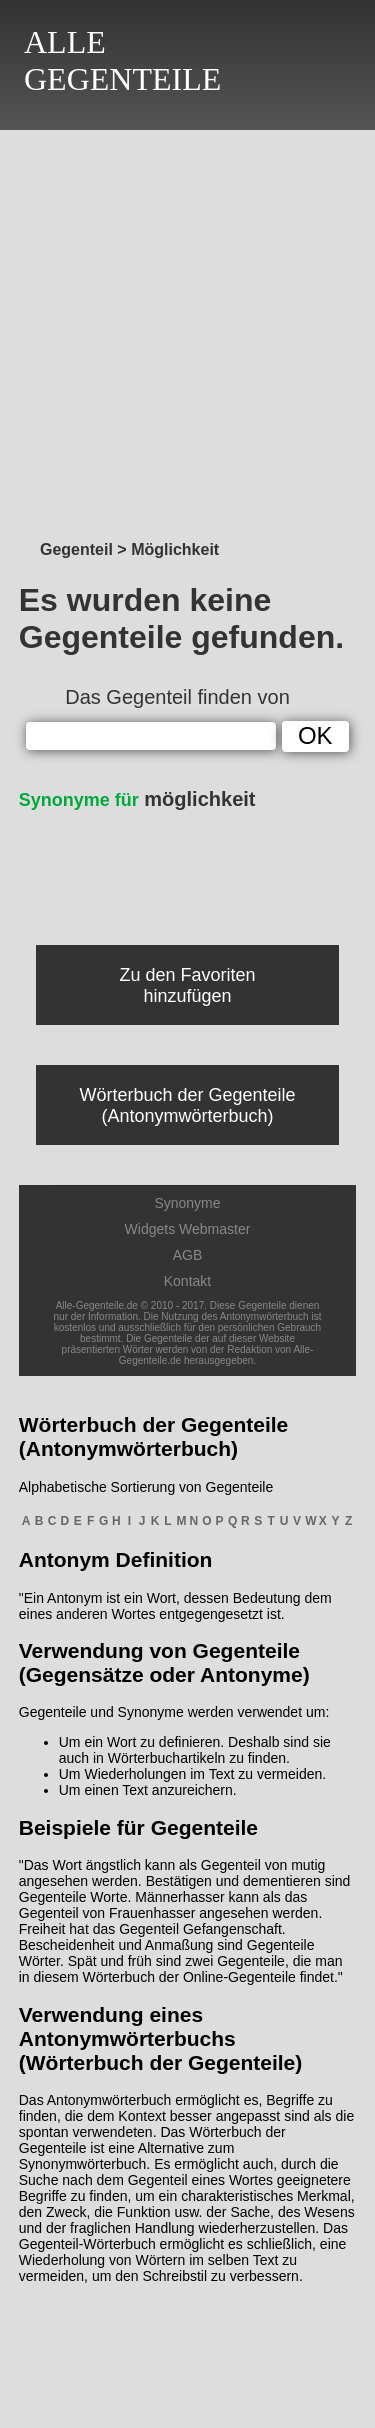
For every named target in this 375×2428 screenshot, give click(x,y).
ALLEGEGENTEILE (122, 60)
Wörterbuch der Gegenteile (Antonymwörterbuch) (187, 1105)
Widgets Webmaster (188, 1229)
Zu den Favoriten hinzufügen (187, 985)
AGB (188, 1255)
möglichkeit (137, 799)
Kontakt (187, 1281)
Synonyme (187, 1203)
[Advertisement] (187, 329)
